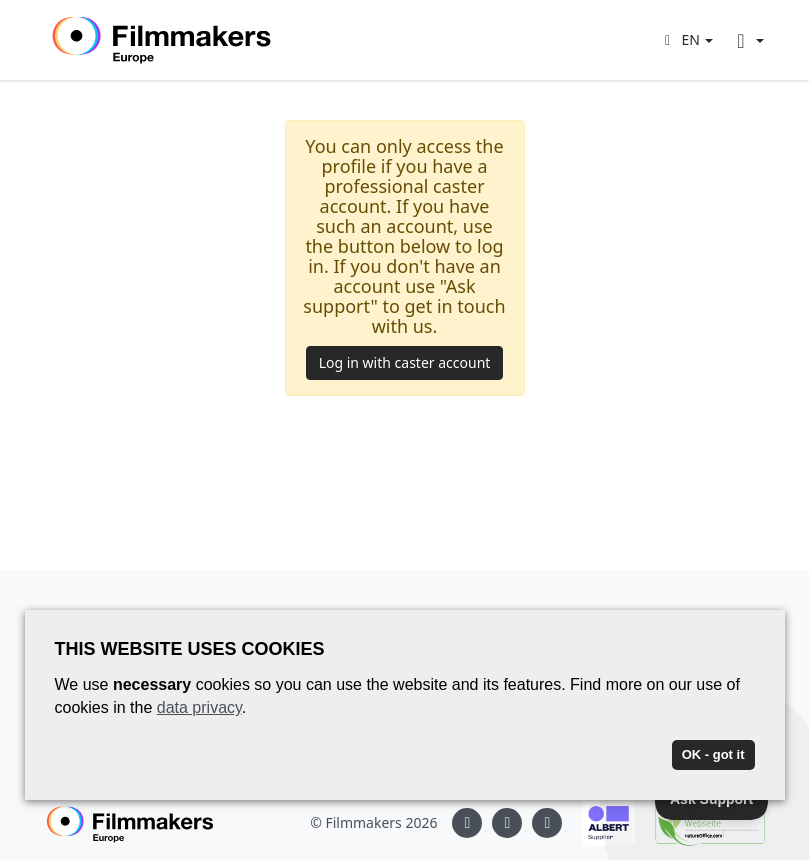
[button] (686, 39)
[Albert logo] (598, 823)
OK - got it (713, 754)
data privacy (199, 707)
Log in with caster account (405, 362)
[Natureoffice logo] (700, 823)
